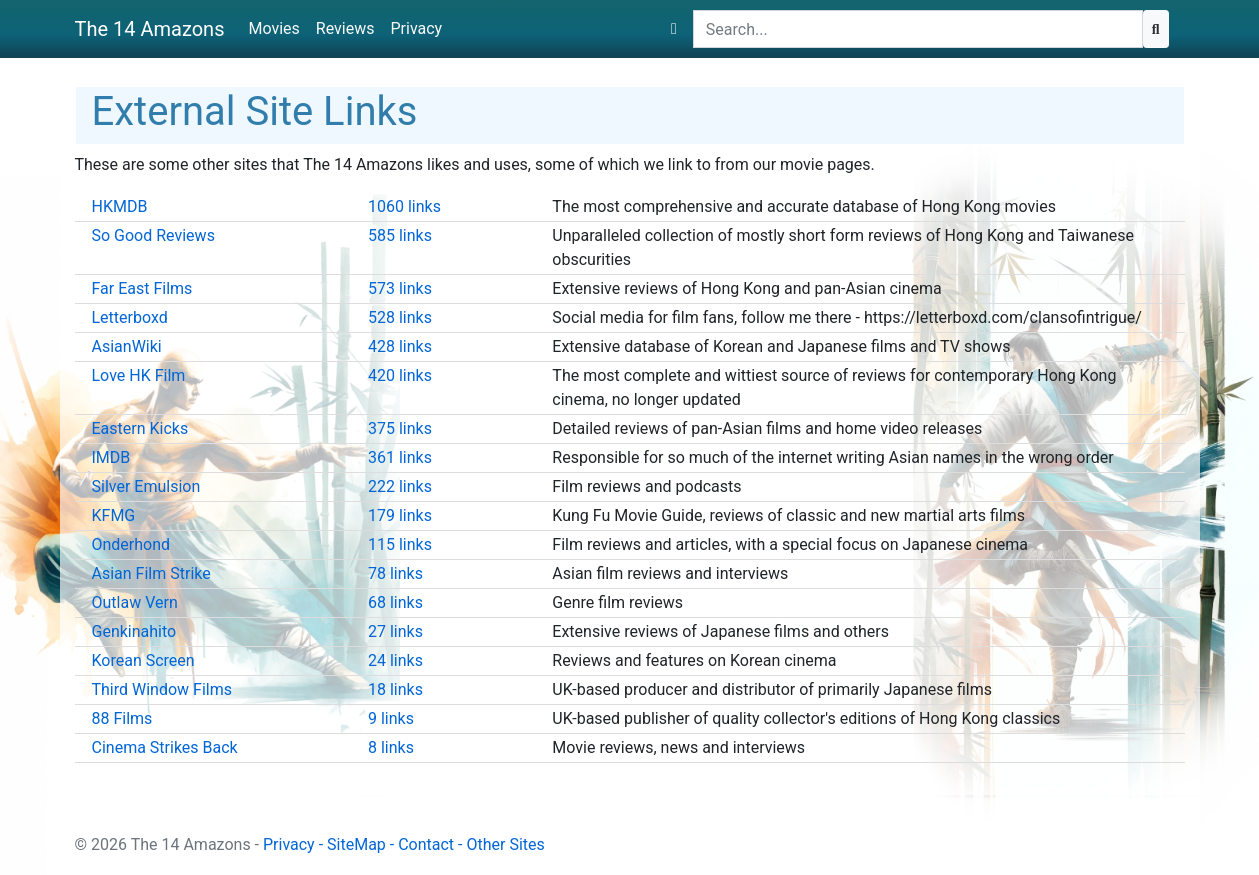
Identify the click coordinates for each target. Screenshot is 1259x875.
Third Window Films (162, 689)
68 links (395, 602)
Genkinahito (134, 631)
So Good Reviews (153, 235)
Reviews (345, 28)
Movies (273, 28)
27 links (395, 631)
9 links (391, 718)
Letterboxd (130, 317)
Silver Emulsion (146, 486)
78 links (395, 573)
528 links (400, 317)
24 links (395, 660)
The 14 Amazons (150, 29)
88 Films (122, 718)
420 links (400, 375)
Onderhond (131, 544)
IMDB (111, 457)
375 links (400, 428)
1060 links (404, 206)
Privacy (416, 28)
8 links (391, 747)
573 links (400, 288)
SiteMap (356, 844)
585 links (400, 235)
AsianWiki (127, 346)
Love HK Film (139, 375)
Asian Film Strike (151, 573)
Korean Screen (143, 660)
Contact (426, 844)
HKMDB (120, 206)
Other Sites (505, 844)
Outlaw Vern (135, 602)
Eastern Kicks (140, 428)
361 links (400, 457)
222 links (400, 486)
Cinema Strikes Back (165, 747)
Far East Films (142, 288)
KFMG (114, 515)
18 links (395, 689)
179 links (400, 515)
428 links (400, 346)
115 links (400, 544)
